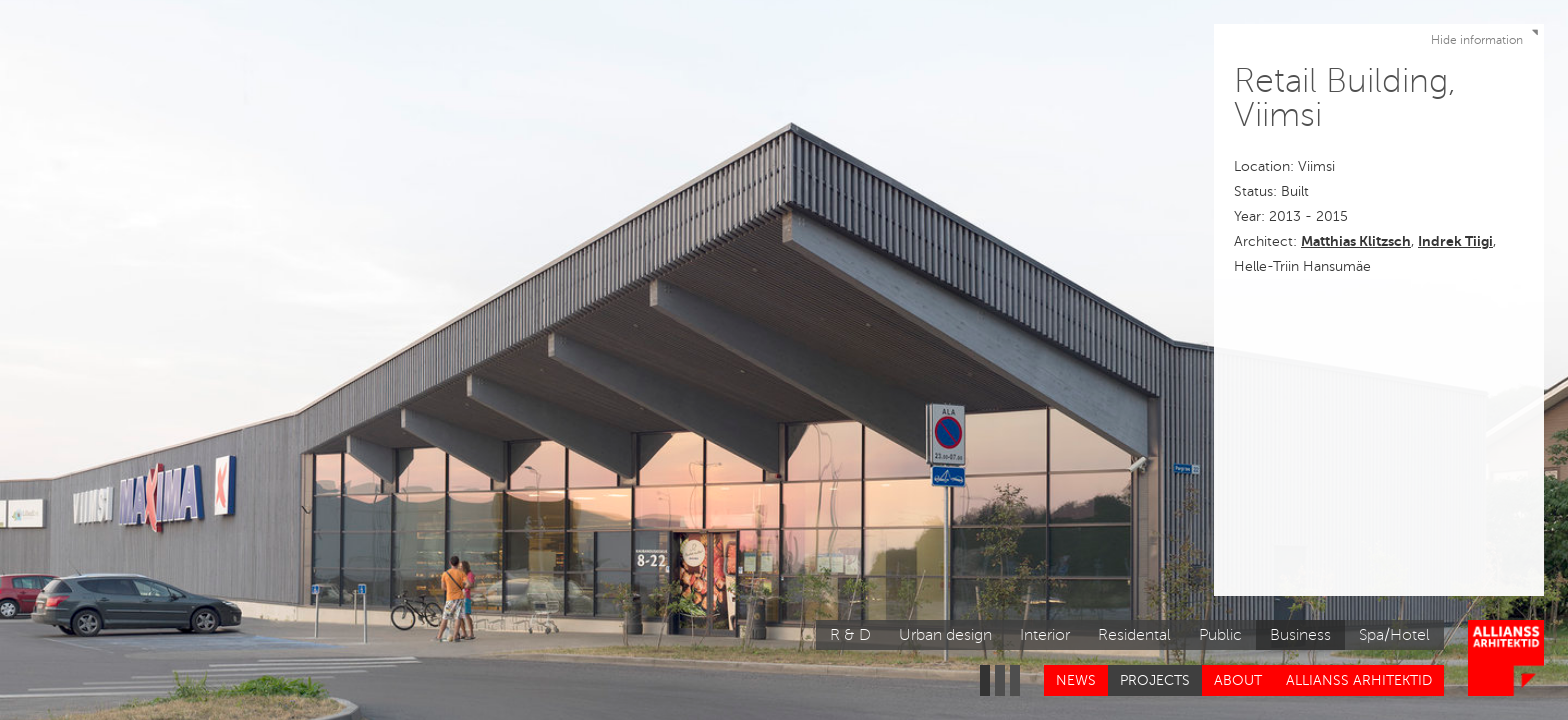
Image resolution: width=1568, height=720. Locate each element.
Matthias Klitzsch (1356, 241)
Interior (1045, 635)
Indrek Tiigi (1455, 241)
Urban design (945, 635)
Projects (1155, 680)
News (1076, 680)
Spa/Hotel (1394, 635)
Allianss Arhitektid (1359, 680)
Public (1220, 635)
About (1238, 680)
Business (1300, 635)
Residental (1134, 635)
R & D (850, 635)
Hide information (1487, 36)
